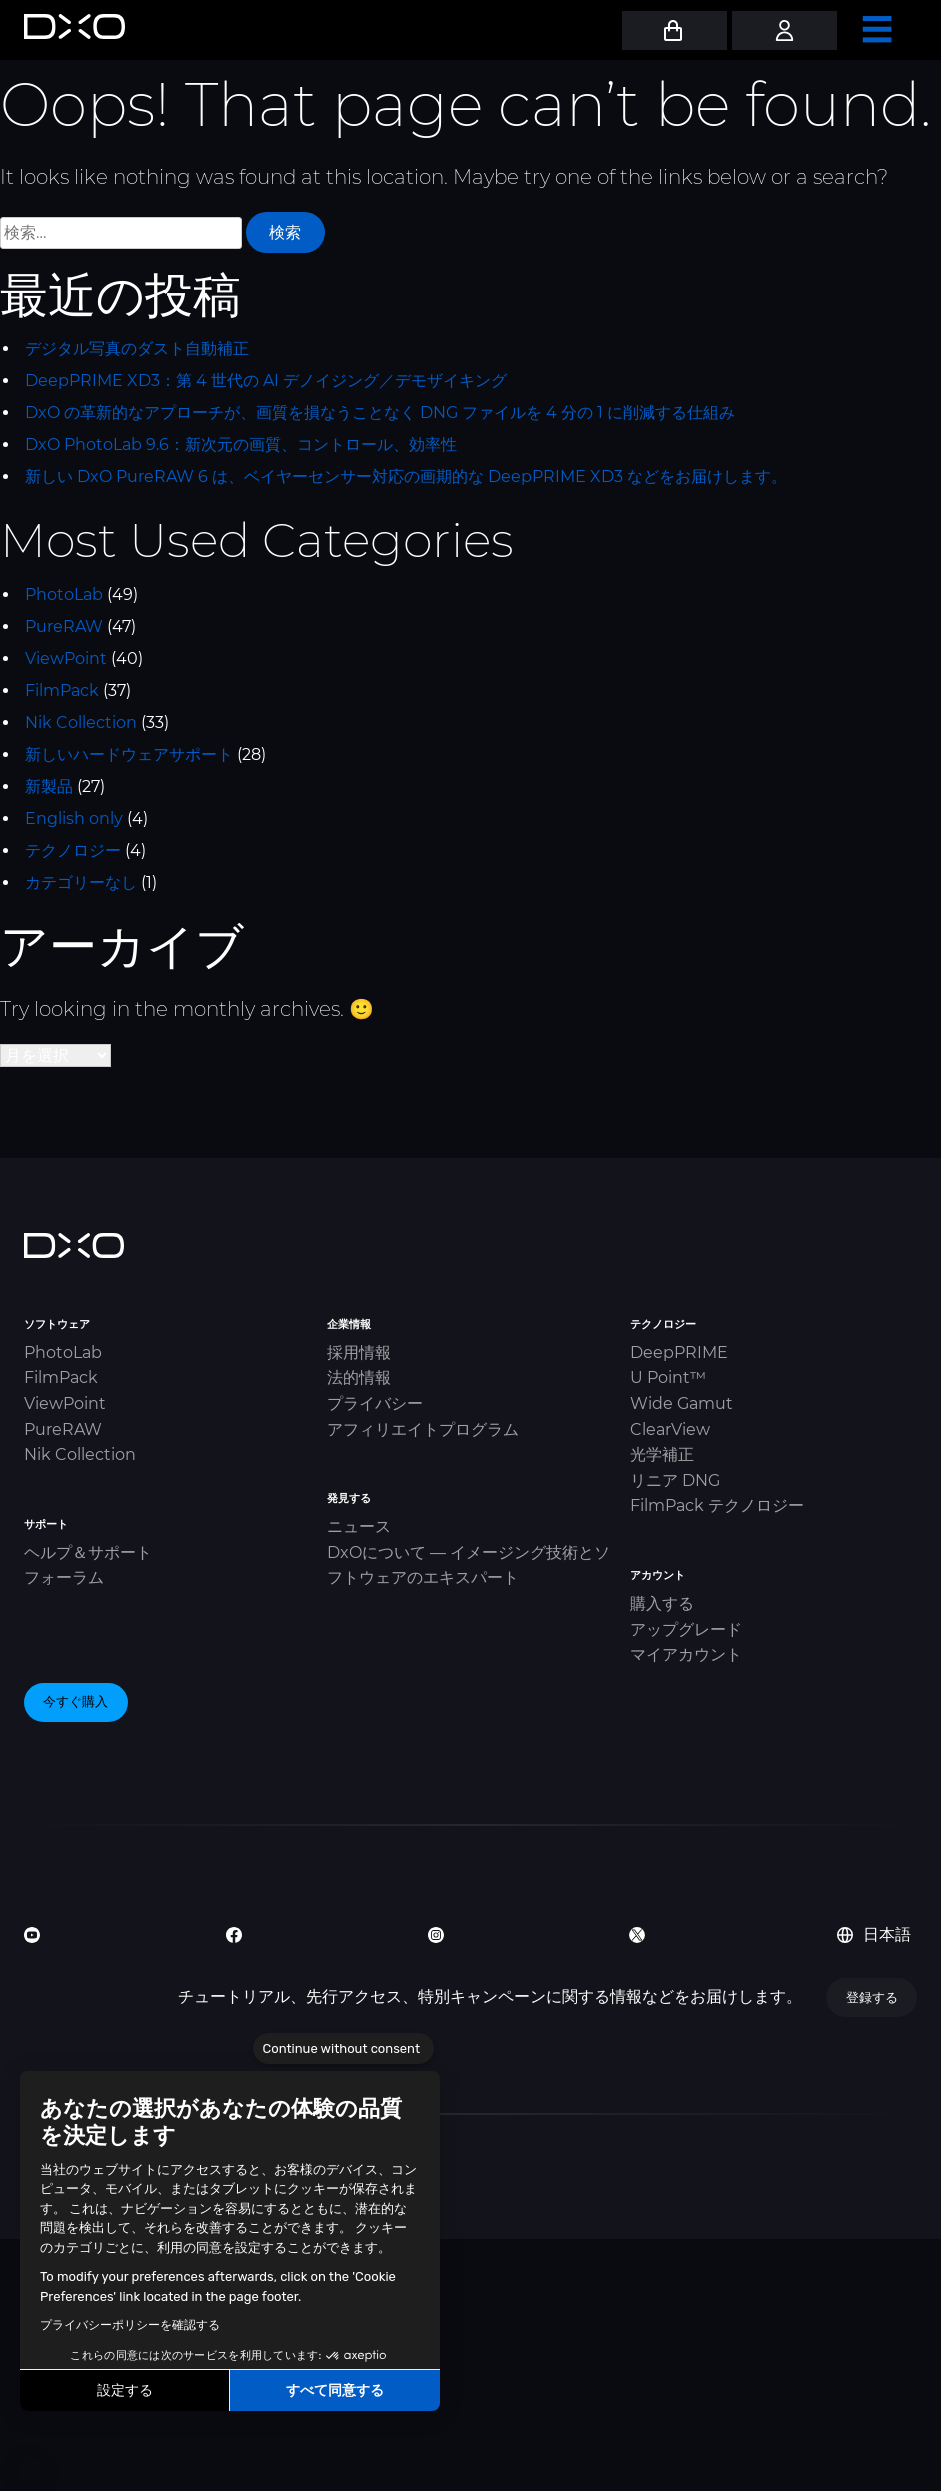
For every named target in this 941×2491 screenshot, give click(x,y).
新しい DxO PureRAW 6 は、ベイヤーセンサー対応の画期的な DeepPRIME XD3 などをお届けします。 (406, 476)
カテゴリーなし (81, 882)
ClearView (670, 1429)
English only (74, 818)
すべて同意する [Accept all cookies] (335, 2390)
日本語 (874, 1934)
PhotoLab (64, 594)
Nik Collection (81, 722)
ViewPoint (66, 658)
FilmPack (62, 690)
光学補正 (662, 1454)
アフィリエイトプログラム (423, 1429)
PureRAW (64, 626)
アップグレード (686, 1629)
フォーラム (64, 1577)
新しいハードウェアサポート (129, 754)
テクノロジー (73, 850)
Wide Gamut (681, 1403)
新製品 (49, 786)
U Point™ (668, 1377)
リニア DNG (675, 1480)
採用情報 (359, 1352)
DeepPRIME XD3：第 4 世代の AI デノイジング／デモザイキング (266, 380)
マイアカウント (686, 1654)
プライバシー (375, 1403)
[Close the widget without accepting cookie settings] (343, 2049)
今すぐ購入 (75, 1701)
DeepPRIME (679, 1352)
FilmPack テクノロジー (717, 1505)
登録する (872, 1997)
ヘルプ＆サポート (88, 1552)
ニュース (359, 1526)
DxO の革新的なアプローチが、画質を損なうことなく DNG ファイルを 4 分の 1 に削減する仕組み (380, 412)
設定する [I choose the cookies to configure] (125, 2390)
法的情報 (359, 1377)
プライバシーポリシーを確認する (130, 2325)
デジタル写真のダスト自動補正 (137, 348)
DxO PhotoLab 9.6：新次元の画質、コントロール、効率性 (241, 444)
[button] (30, 2469)
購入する (662, 1603)
